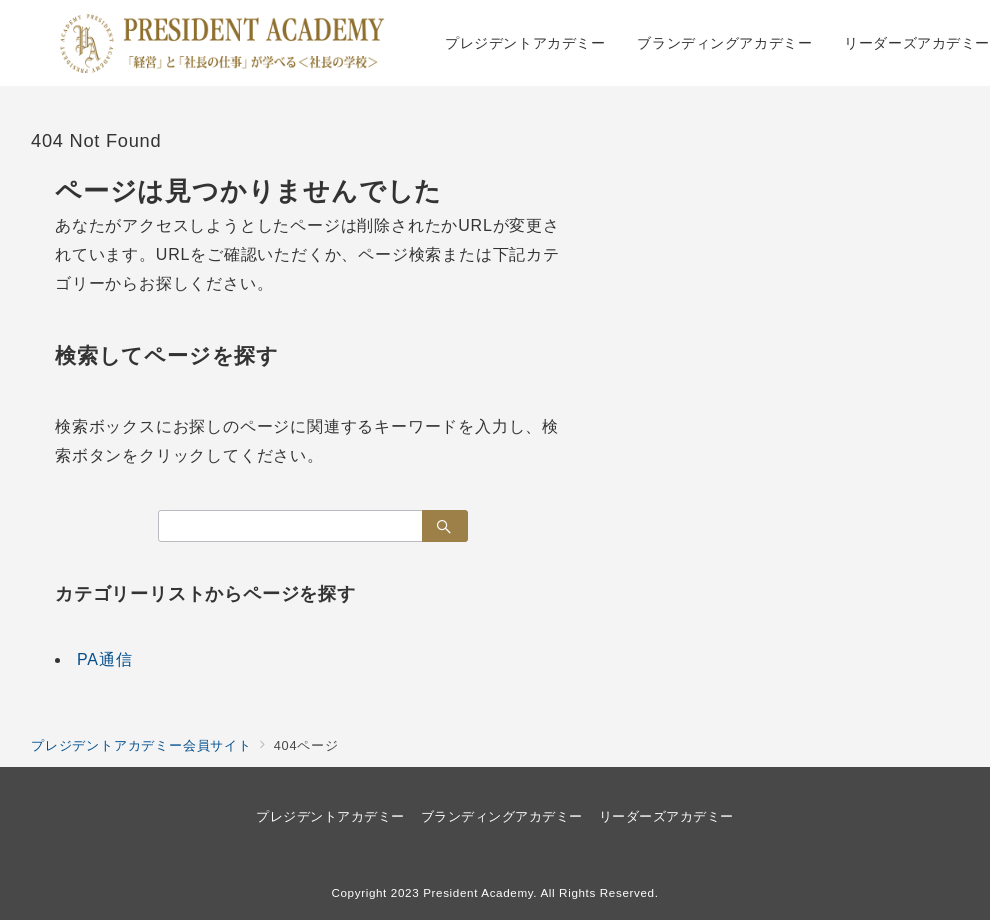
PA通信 (104, 659)
